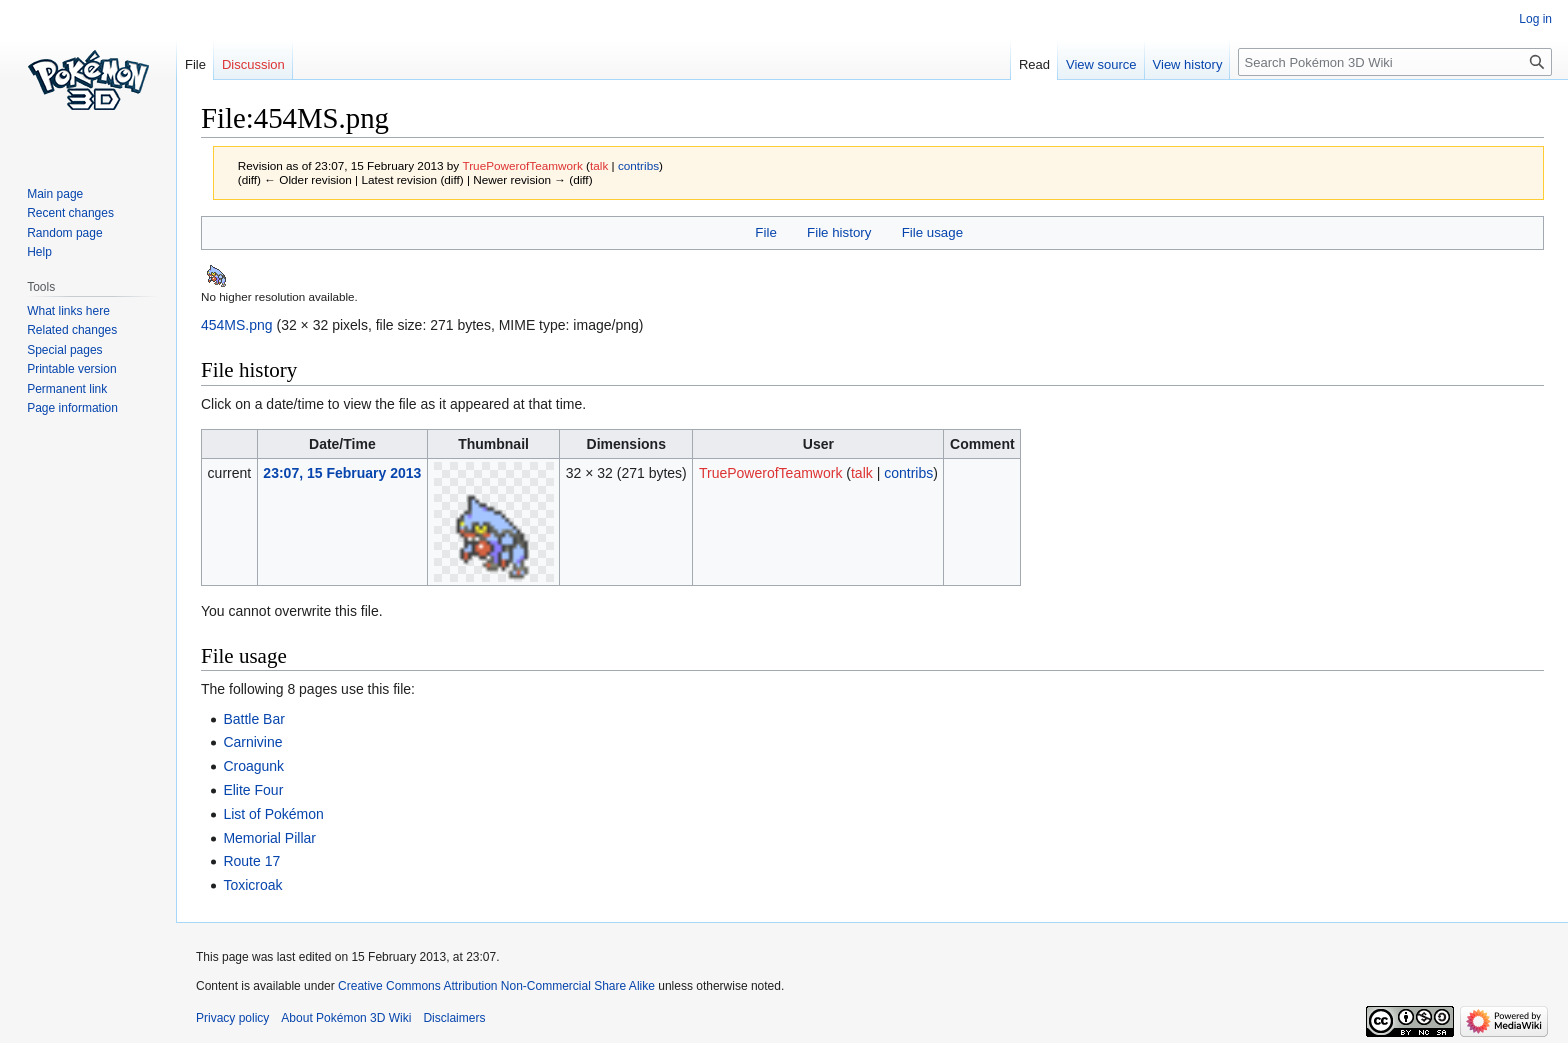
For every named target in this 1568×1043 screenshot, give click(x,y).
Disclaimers (454, 1018)
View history (1188, 64)
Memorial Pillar (269, 838)
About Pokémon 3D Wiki (346, 1018)
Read (1034, 64)
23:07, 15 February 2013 (342, 473)
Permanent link (67, 389)
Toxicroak (252, 885)
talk (599, 165)
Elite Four (253, 790)
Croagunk (253, 766)
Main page (55, 194)
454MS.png (237, 325)
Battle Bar (253, 719)
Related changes (72, 330)
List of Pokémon (273, 814)
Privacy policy (232, 1018)
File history (839, 232)
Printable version (71, 369)
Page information (72, 408)
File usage (932, 232)
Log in (1535, 19)
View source (1101, 64)
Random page (64, 233)
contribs (638, 165)
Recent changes (70, 213)
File (765, 232)
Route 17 (251, 861)
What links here (68, 311)
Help (39, 252)
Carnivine (252, 742)
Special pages (64, 350)
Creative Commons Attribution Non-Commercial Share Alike (496, 986)
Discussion (253, 64)
